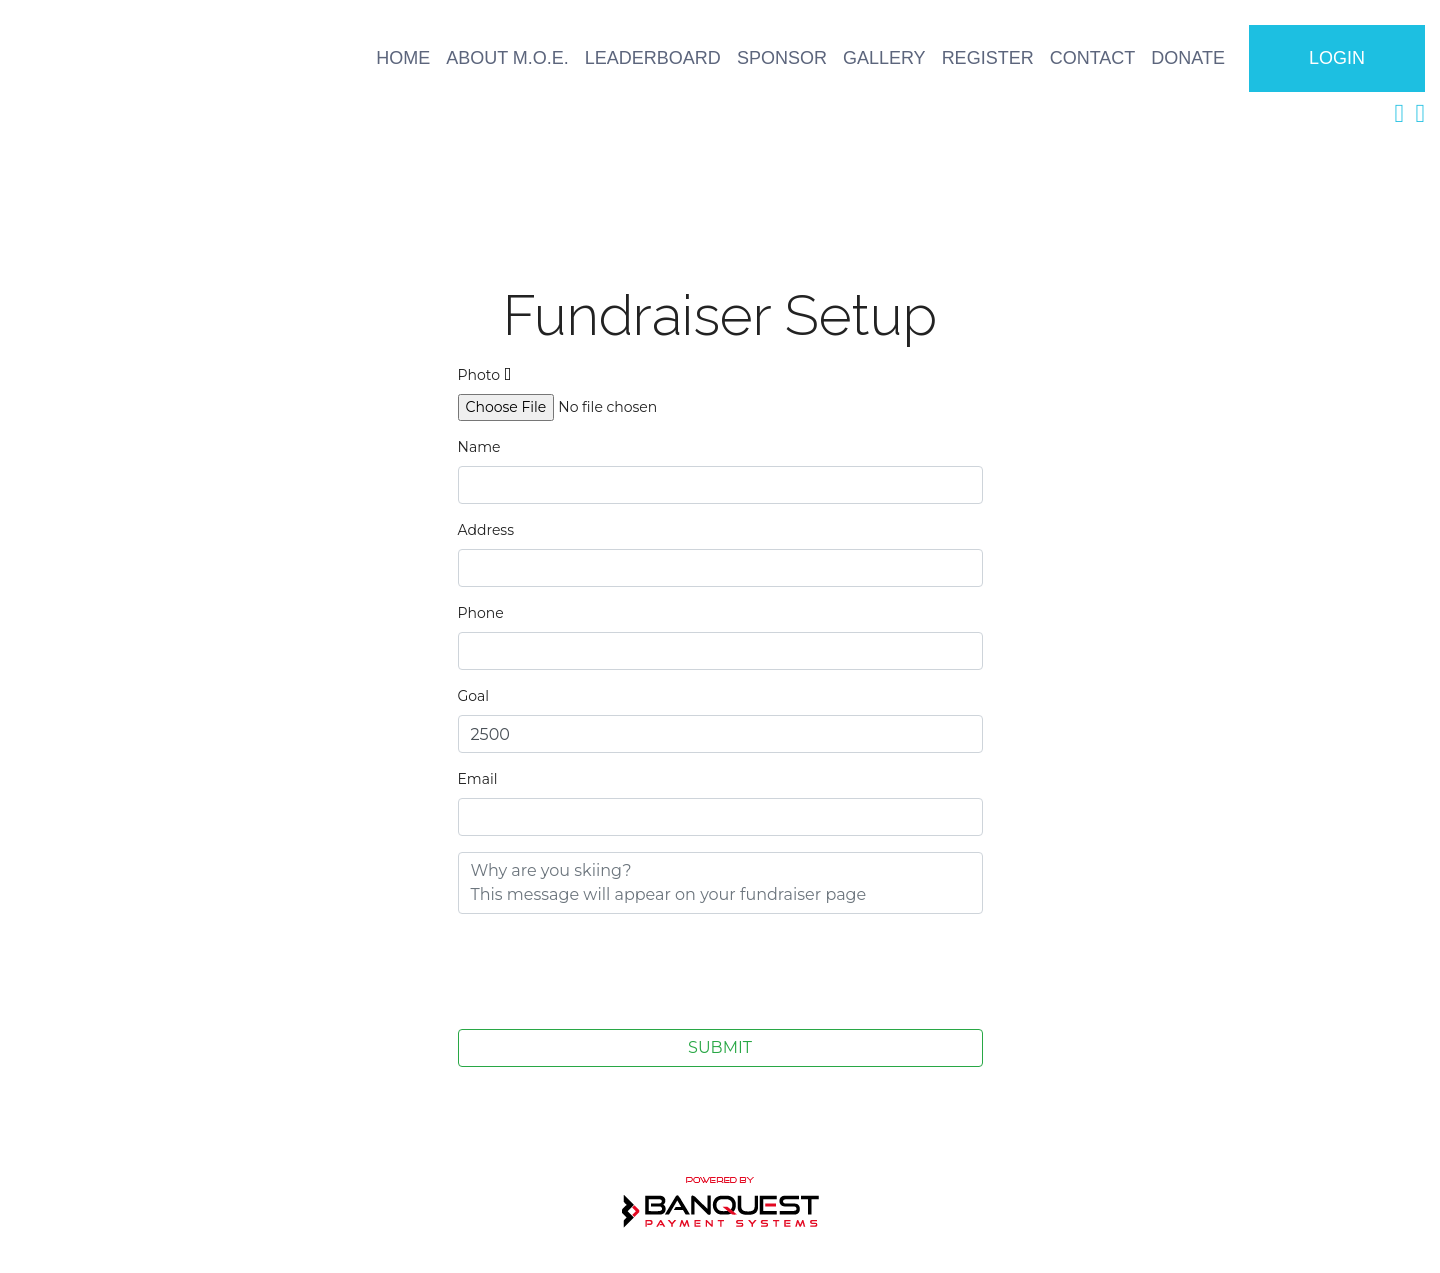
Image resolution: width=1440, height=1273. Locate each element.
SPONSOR (782, 58)
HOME (403, 58)
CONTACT (1093, 58)
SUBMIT (720, 1047)
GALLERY (884, 58)
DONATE (1188, 58)
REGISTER (988, 58)
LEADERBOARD (653, 58)
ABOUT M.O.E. (507, 58)
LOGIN (1337, 58)
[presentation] (610, 969)
